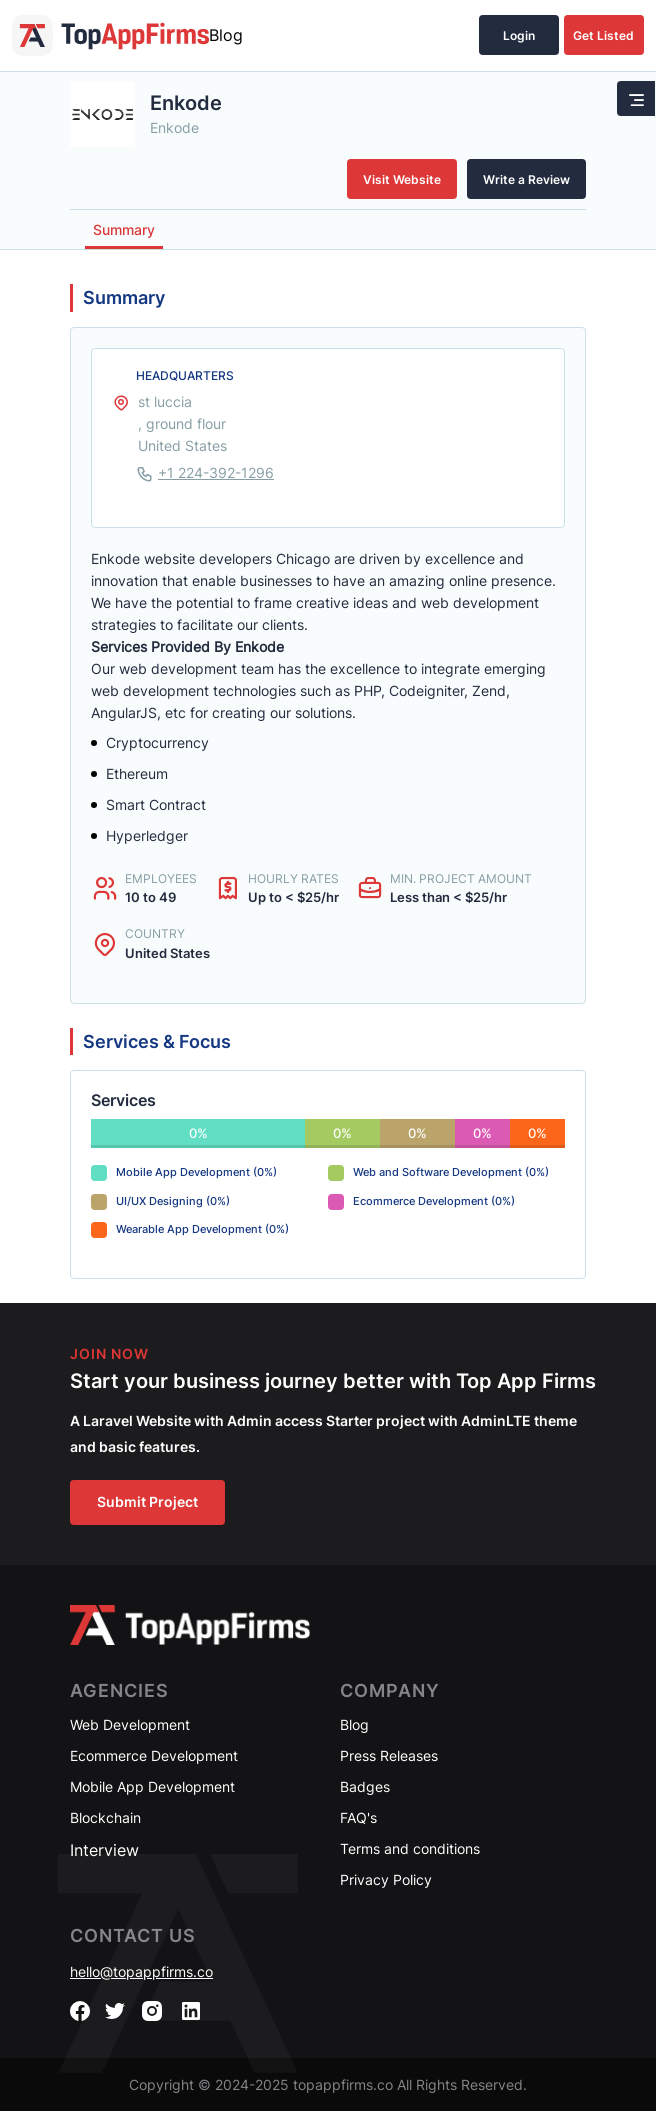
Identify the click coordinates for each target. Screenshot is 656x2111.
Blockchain (105, 1817)
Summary (124, 229)
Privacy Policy (386, 1879)
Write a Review (526, 179)
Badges (365, 1786)
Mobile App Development (152, 1786)
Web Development (130, 1724)
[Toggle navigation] (636, 98)
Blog (226, 35)
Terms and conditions (410, 1848)
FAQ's (358, 1817)
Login (519, 35)
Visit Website (402, 179)
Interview (104, 1850)
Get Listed (603, 35)
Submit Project (147, 1501)
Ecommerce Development (154, 1755)
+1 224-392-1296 (216, 472)
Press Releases (389, 1755)
